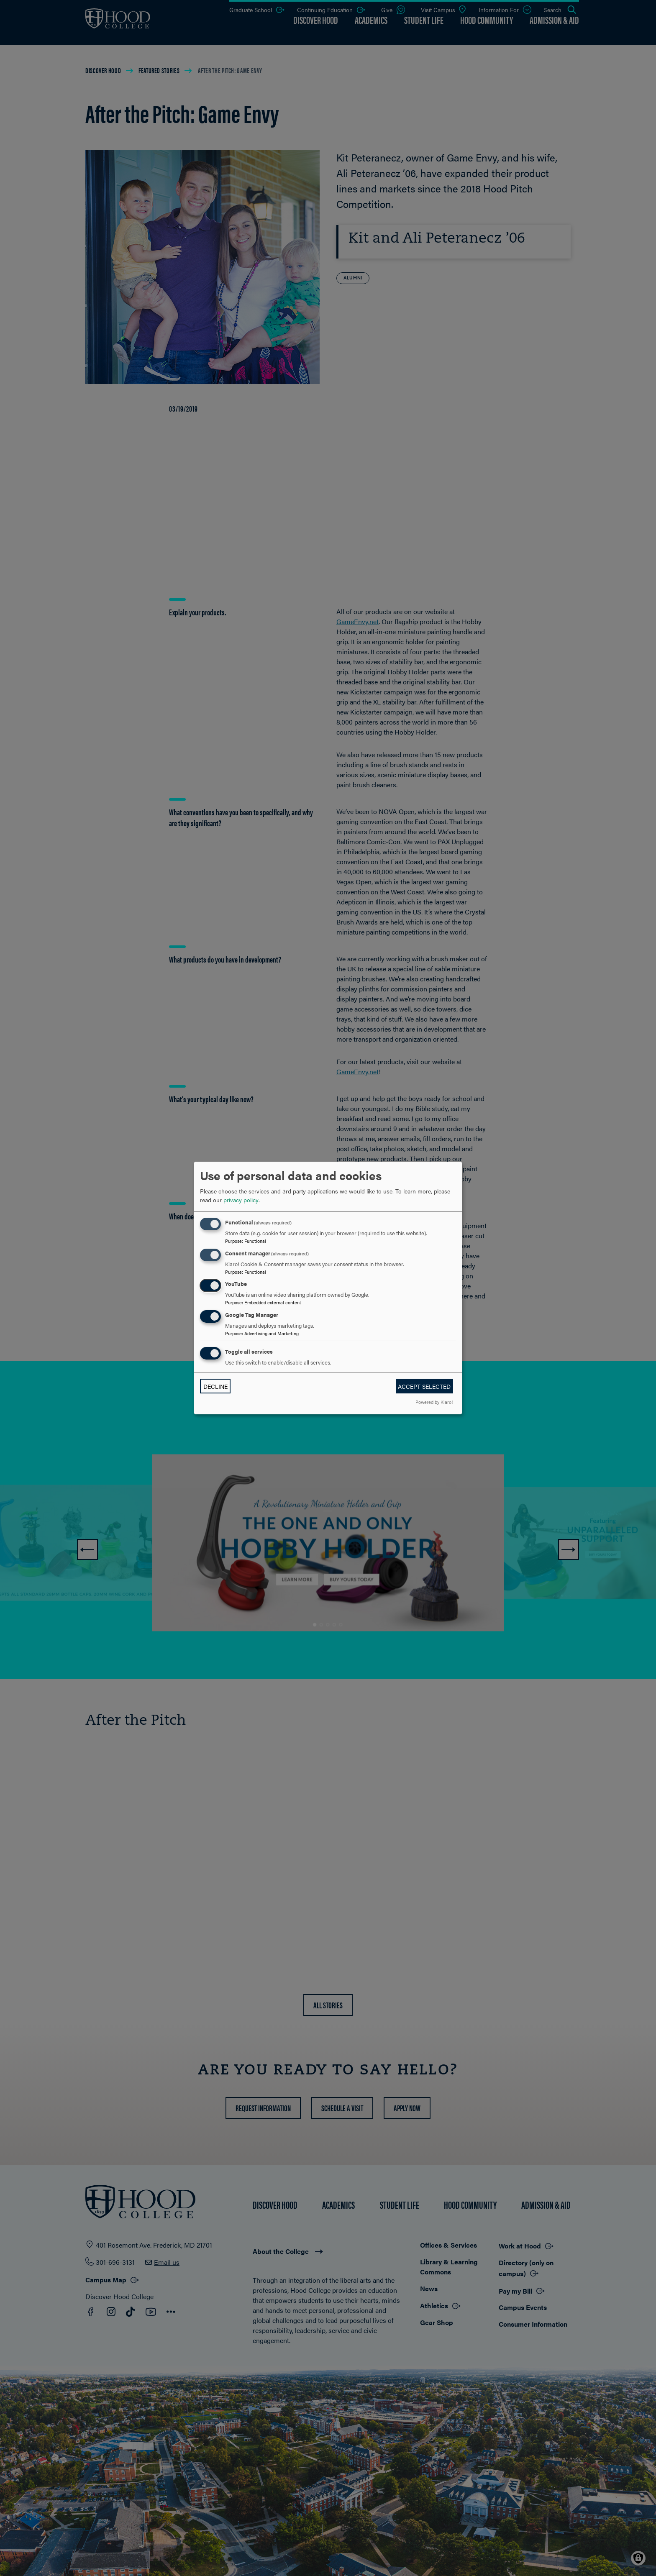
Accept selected (424, 1386)
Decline (215, 1386)
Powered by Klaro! (434, 1401)
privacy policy (241, 1200)
